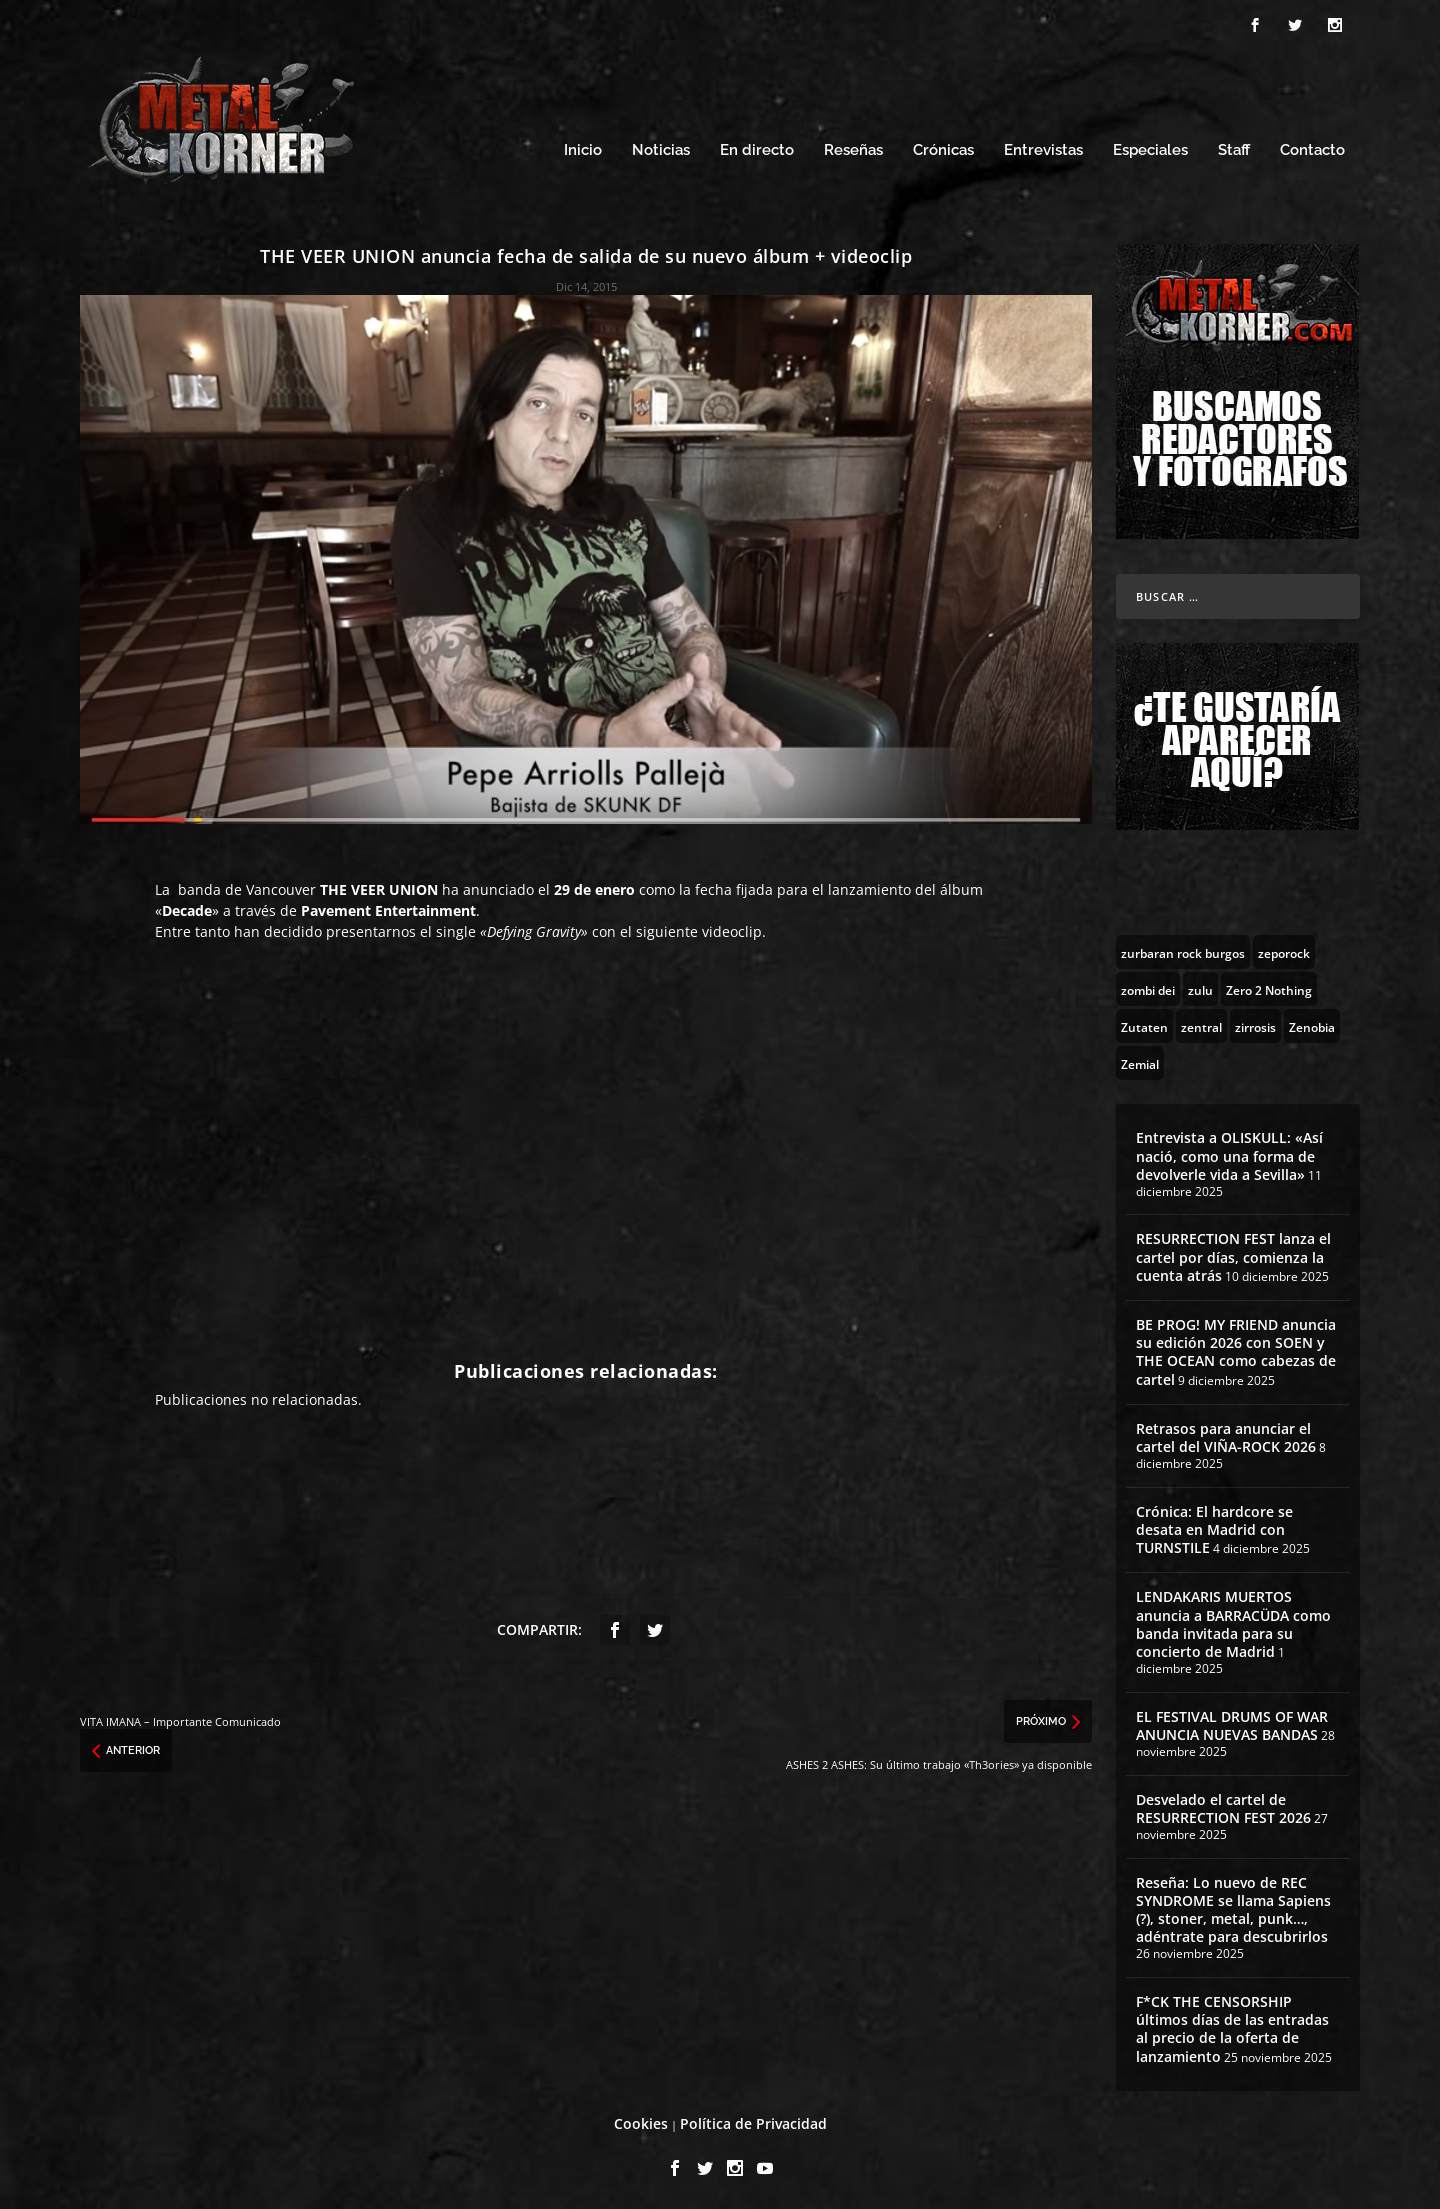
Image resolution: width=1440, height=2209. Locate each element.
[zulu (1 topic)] (1200, 986)
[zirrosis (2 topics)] (1255, 1023)
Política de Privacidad (753, 2120)
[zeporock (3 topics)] (1284, 949)
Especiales (1150, 147)
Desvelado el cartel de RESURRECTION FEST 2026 (1223, 1805)
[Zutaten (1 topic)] (1144, 1023)
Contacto (1312, 147)
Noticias (661, 147)
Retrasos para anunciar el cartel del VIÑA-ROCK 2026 (1226, 1434)
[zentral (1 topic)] (1201, 1023)
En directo (757, 147)
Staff (1234, 147)
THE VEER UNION (379, 886)
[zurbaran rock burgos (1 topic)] (1183, 949)
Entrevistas (1043, 147)
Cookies (641, 2120)
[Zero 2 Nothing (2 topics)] (1269, 986)
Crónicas (943, 147)
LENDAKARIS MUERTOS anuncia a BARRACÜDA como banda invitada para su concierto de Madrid (1233, 1621)
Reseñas (853, 147)
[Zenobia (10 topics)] (1312, 1023)
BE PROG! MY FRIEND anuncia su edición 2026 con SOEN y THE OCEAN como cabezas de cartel (1236, 1349)
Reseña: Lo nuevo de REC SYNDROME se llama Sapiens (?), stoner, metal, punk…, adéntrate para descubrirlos (1233, 1907)
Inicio (583, 147)
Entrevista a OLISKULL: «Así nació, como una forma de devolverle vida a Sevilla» (1229, 1152)
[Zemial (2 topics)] (1140, 1060)
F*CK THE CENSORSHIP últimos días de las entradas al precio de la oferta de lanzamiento (1232, 2026)
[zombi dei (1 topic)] (1148, 986)
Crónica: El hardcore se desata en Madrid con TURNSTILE (1214, 1526)
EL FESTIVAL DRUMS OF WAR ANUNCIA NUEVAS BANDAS (1232, 1722)
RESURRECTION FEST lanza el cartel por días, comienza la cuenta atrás (1233, 1253)
